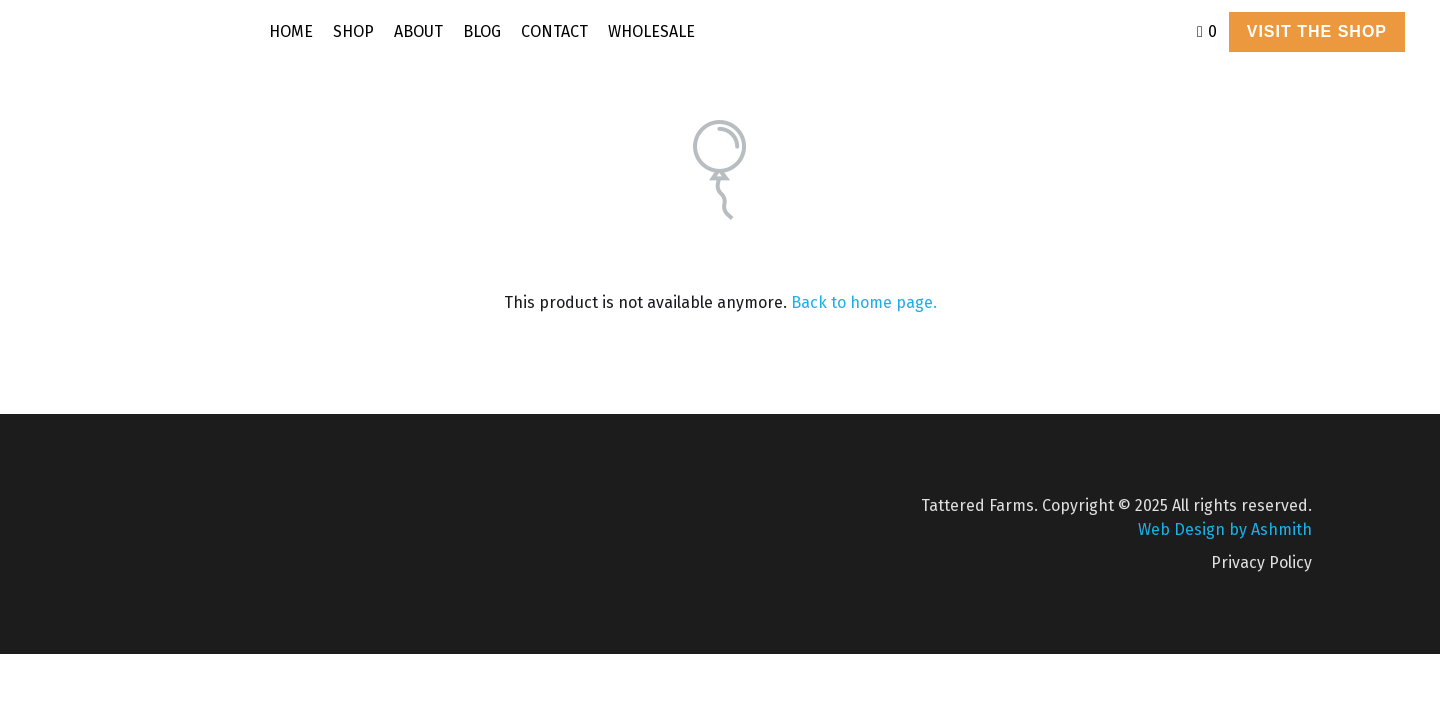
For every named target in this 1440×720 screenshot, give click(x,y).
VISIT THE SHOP (1317, 31)
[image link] (147, 30)
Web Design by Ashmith (1225, 529)
